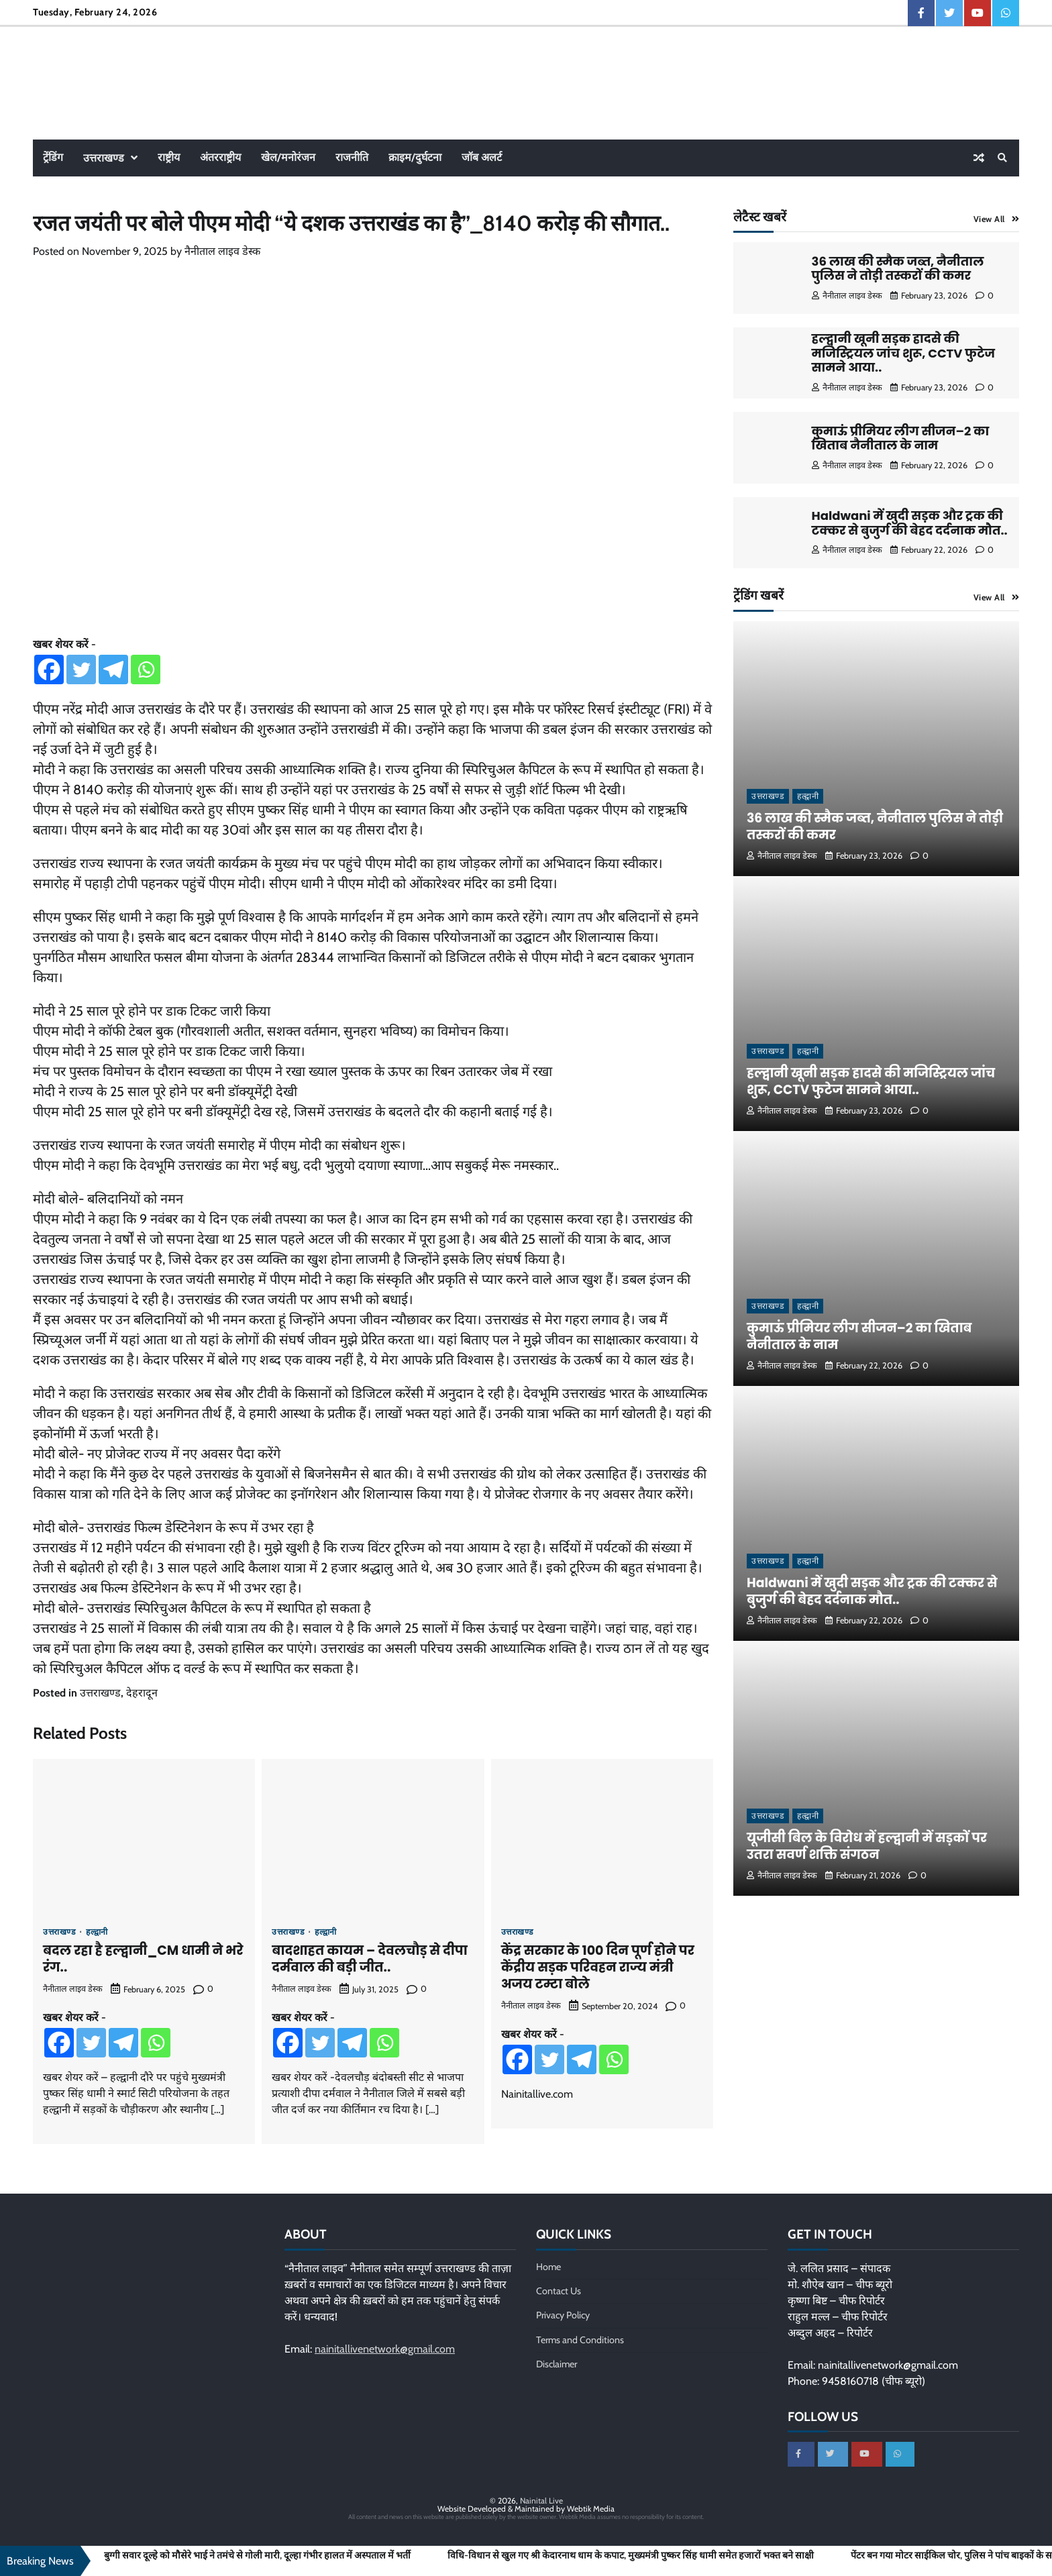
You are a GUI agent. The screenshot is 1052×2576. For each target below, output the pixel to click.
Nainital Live (541, 2502)
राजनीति (351, 157)
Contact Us (558, 2291)
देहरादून (142, 1692)
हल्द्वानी (97, 1932)
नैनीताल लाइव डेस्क (222, 251)
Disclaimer (557, 2364)
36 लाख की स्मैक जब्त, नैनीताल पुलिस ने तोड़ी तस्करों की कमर (898, 268)
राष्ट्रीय (169, 157)
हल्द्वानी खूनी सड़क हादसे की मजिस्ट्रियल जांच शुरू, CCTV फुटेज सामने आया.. (904, 353)
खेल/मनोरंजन (288, 157)
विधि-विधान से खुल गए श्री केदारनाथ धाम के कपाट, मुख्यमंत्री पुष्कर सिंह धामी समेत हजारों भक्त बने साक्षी (631, 2555)
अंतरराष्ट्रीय (220, 157)
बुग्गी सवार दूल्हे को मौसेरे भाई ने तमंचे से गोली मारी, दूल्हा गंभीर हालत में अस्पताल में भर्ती (257, 2555)
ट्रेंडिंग (53, 157)
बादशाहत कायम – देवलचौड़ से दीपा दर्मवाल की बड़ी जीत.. (369, 1958)
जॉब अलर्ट (482, 157)
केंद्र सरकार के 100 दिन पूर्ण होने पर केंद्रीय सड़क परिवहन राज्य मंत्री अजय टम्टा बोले (597, 1967)
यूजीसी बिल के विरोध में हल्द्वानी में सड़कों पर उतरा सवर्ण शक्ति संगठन (869, 1846)
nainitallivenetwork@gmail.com (385, 2349)
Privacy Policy (563, 2315)
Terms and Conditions (580, 2340)
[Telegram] (113, 669)
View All (989, 219)
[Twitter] (81, 669)
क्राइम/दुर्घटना (414, 157)
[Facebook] (49, 669)
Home (548, 2267)
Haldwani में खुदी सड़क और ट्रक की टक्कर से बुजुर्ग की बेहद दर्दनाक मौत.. (910, 523)
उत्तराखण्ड (103, 158)
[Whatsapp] (145, 669)
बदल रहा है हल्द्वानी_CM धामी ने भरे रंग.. (143, 1958)
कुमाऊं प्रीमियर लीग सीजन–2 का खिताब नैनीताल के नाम (901, 438)
